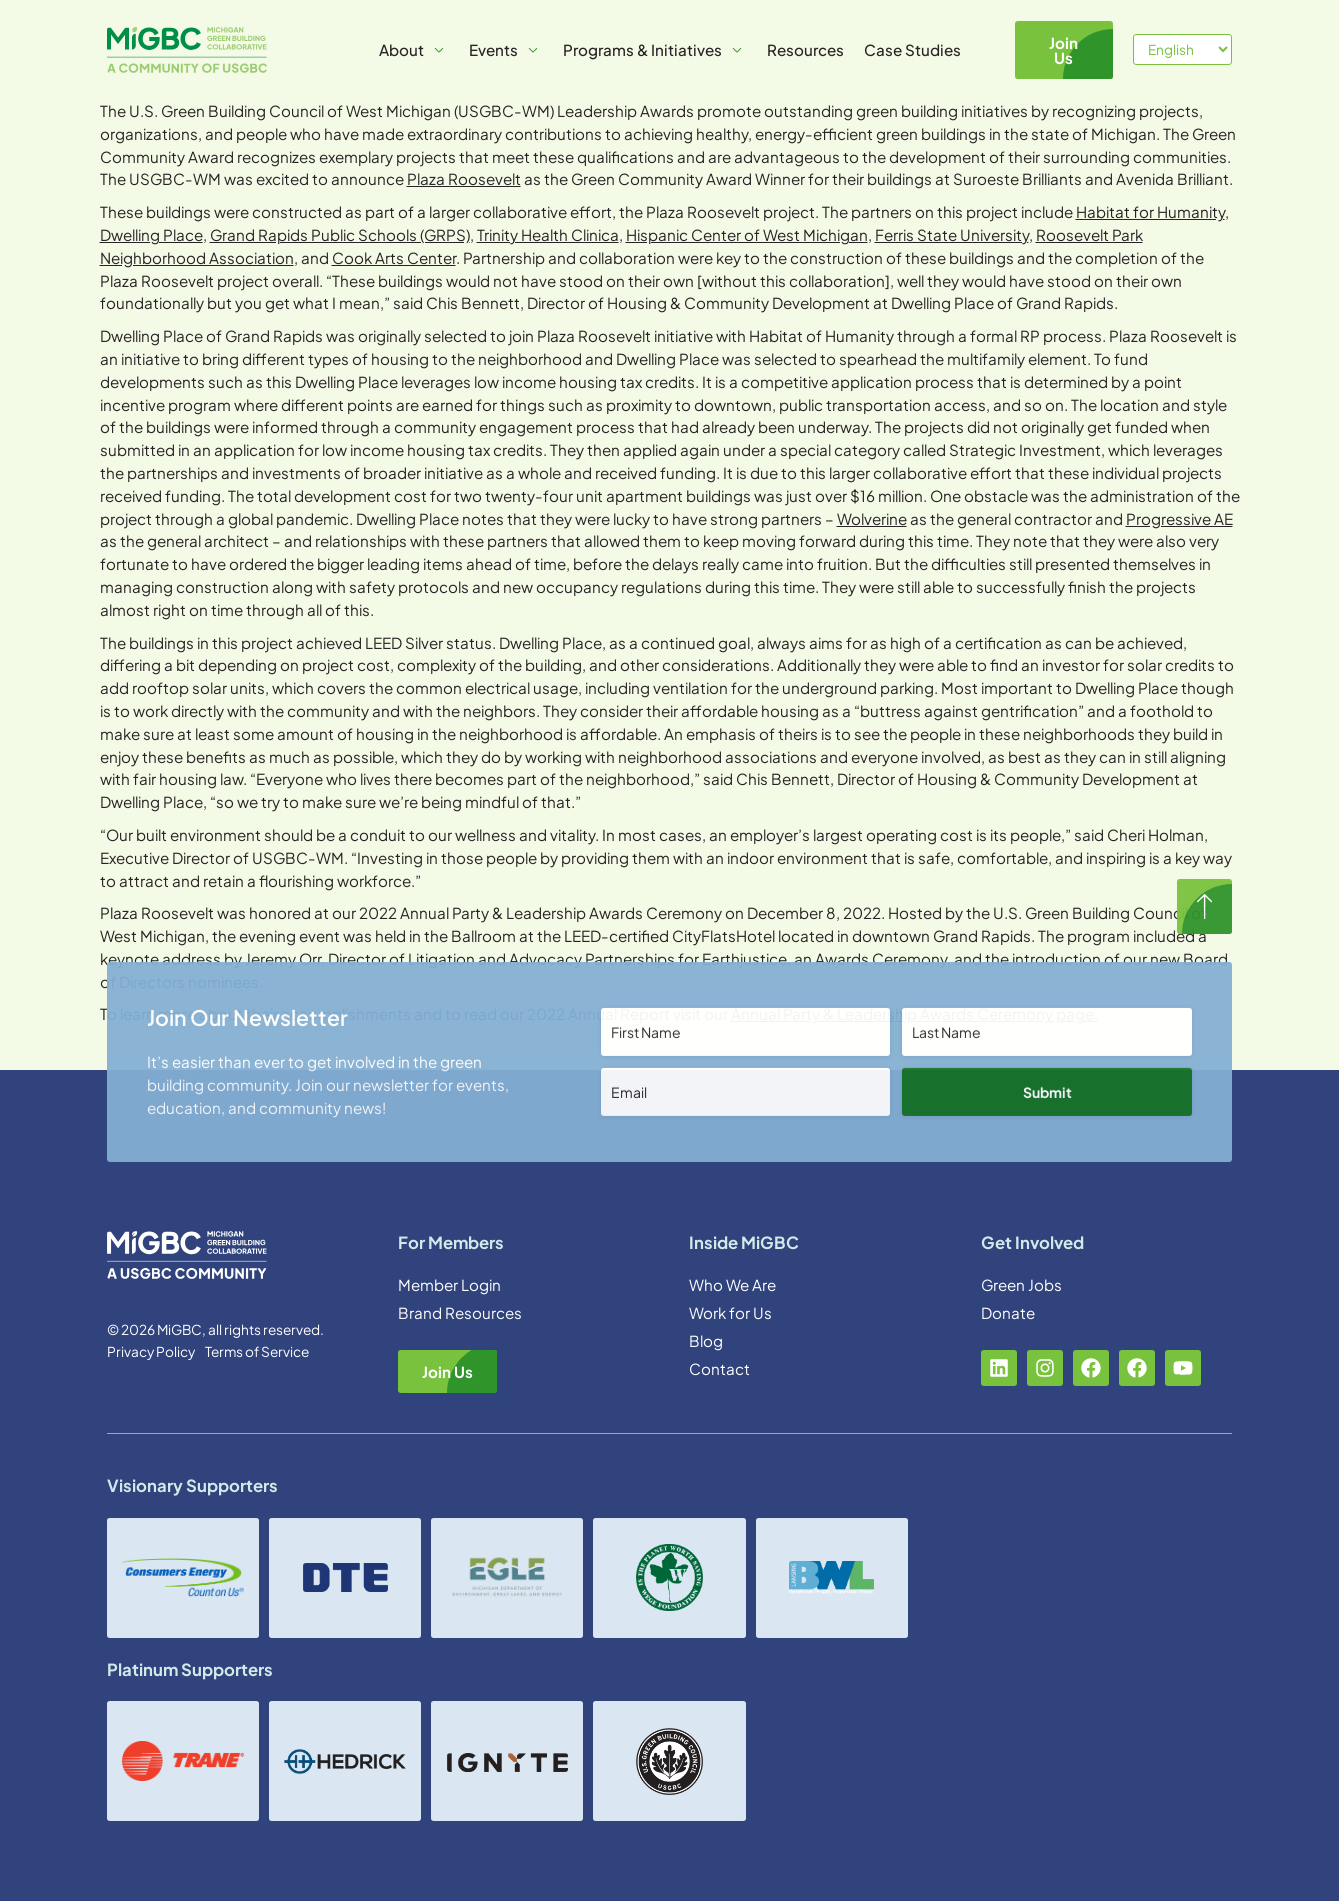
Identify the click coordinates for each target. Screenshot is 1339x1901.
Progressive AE (1179, 518)
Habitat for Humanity (1150, 211)
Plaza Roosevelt (464, 178)
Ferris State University (952, 234)
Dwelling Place (151, 234)
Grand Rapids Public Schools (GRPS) (340, 234)
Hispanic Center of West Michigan (747, 234)
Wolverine (872, 518)
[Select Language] (1182, 49)
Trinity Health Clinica (548, 234)
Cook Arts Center (394, 257)
